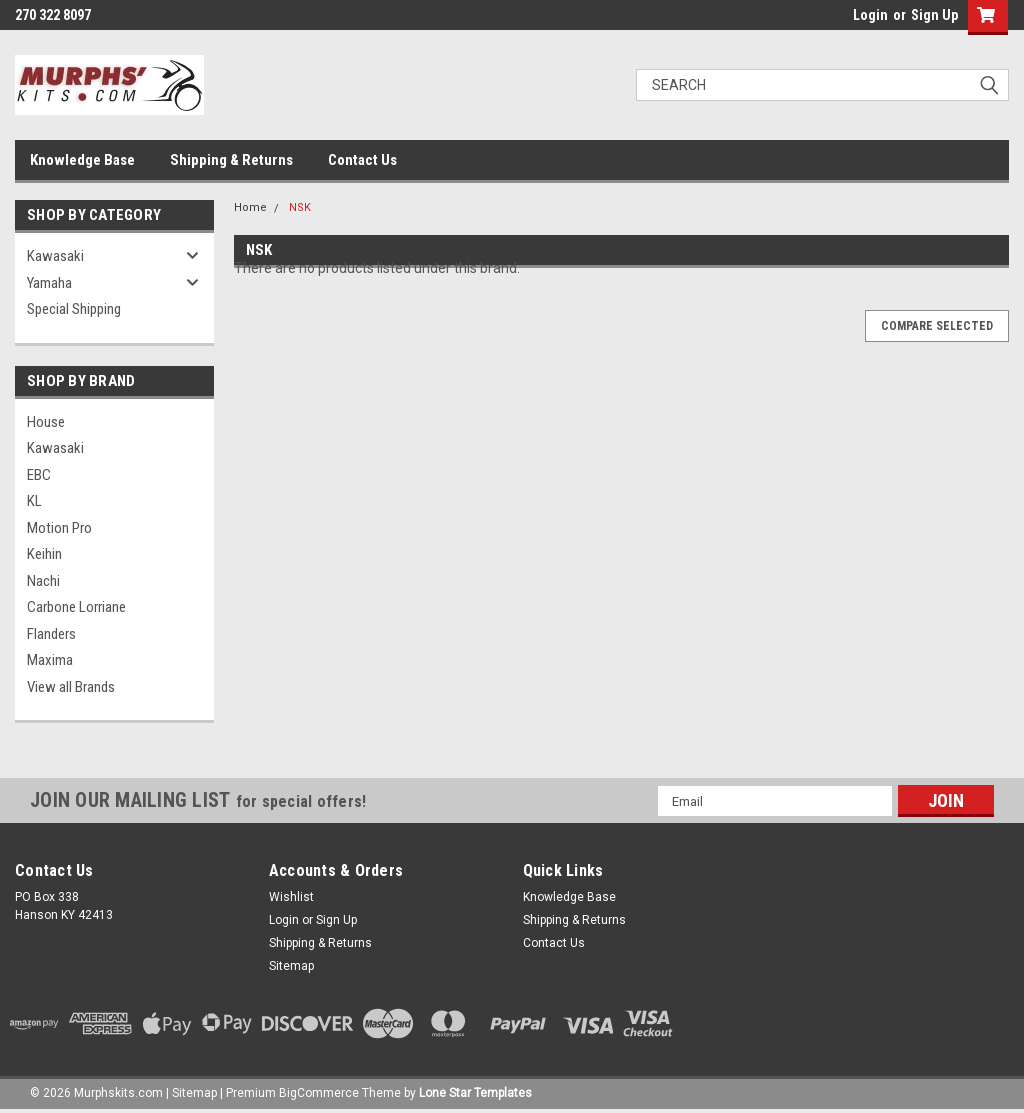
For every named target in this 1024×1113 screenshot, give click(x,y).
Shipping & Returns (231, 160)
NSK (300, 207)
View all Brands (71, 687)
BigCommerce (319, 1093)
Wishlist (291, 897)
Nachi (43, 581)
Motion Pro (59, 528)
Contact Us (362, 160)
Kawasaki (55, 256)
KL (34, 501)
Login (870, 15)
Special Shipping (74, 309)
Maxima (50, 660)
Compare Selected (937, 326)
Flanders (51, 634)
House (46, 422)
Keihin (44, 554)
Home (250, 207)
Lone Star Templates (475, 1093)
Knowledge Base (82, 160)
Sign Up (934, 15)
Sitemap (291, 966)
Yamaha (49, 283)
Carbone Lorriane (76, 607)
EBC (39, 475)
